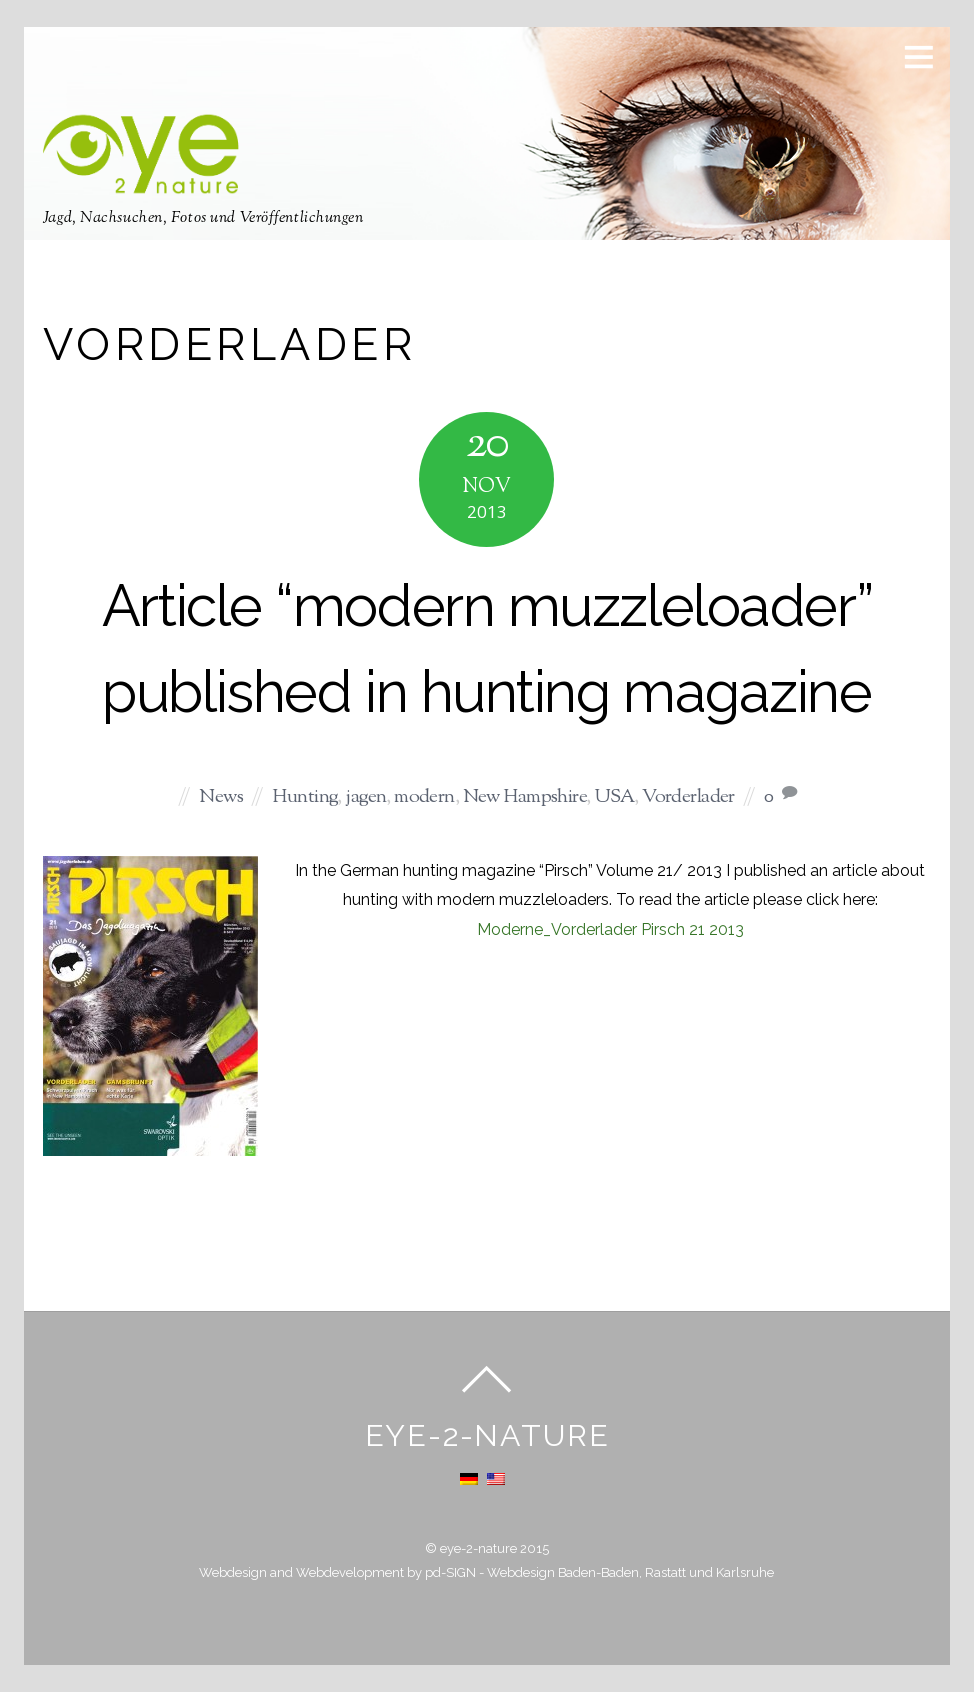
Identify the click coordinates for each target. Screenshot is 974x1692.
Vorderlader (688, 797)
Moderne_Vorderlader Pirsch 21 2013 (610, 929)
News (221, 797)
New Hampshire (525, 797)
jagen (365, 797)
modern (424, 797)
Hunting (304, 797)
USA (614, 797)
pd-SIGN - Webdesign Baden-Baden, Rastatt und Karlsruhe (599, 1572)
